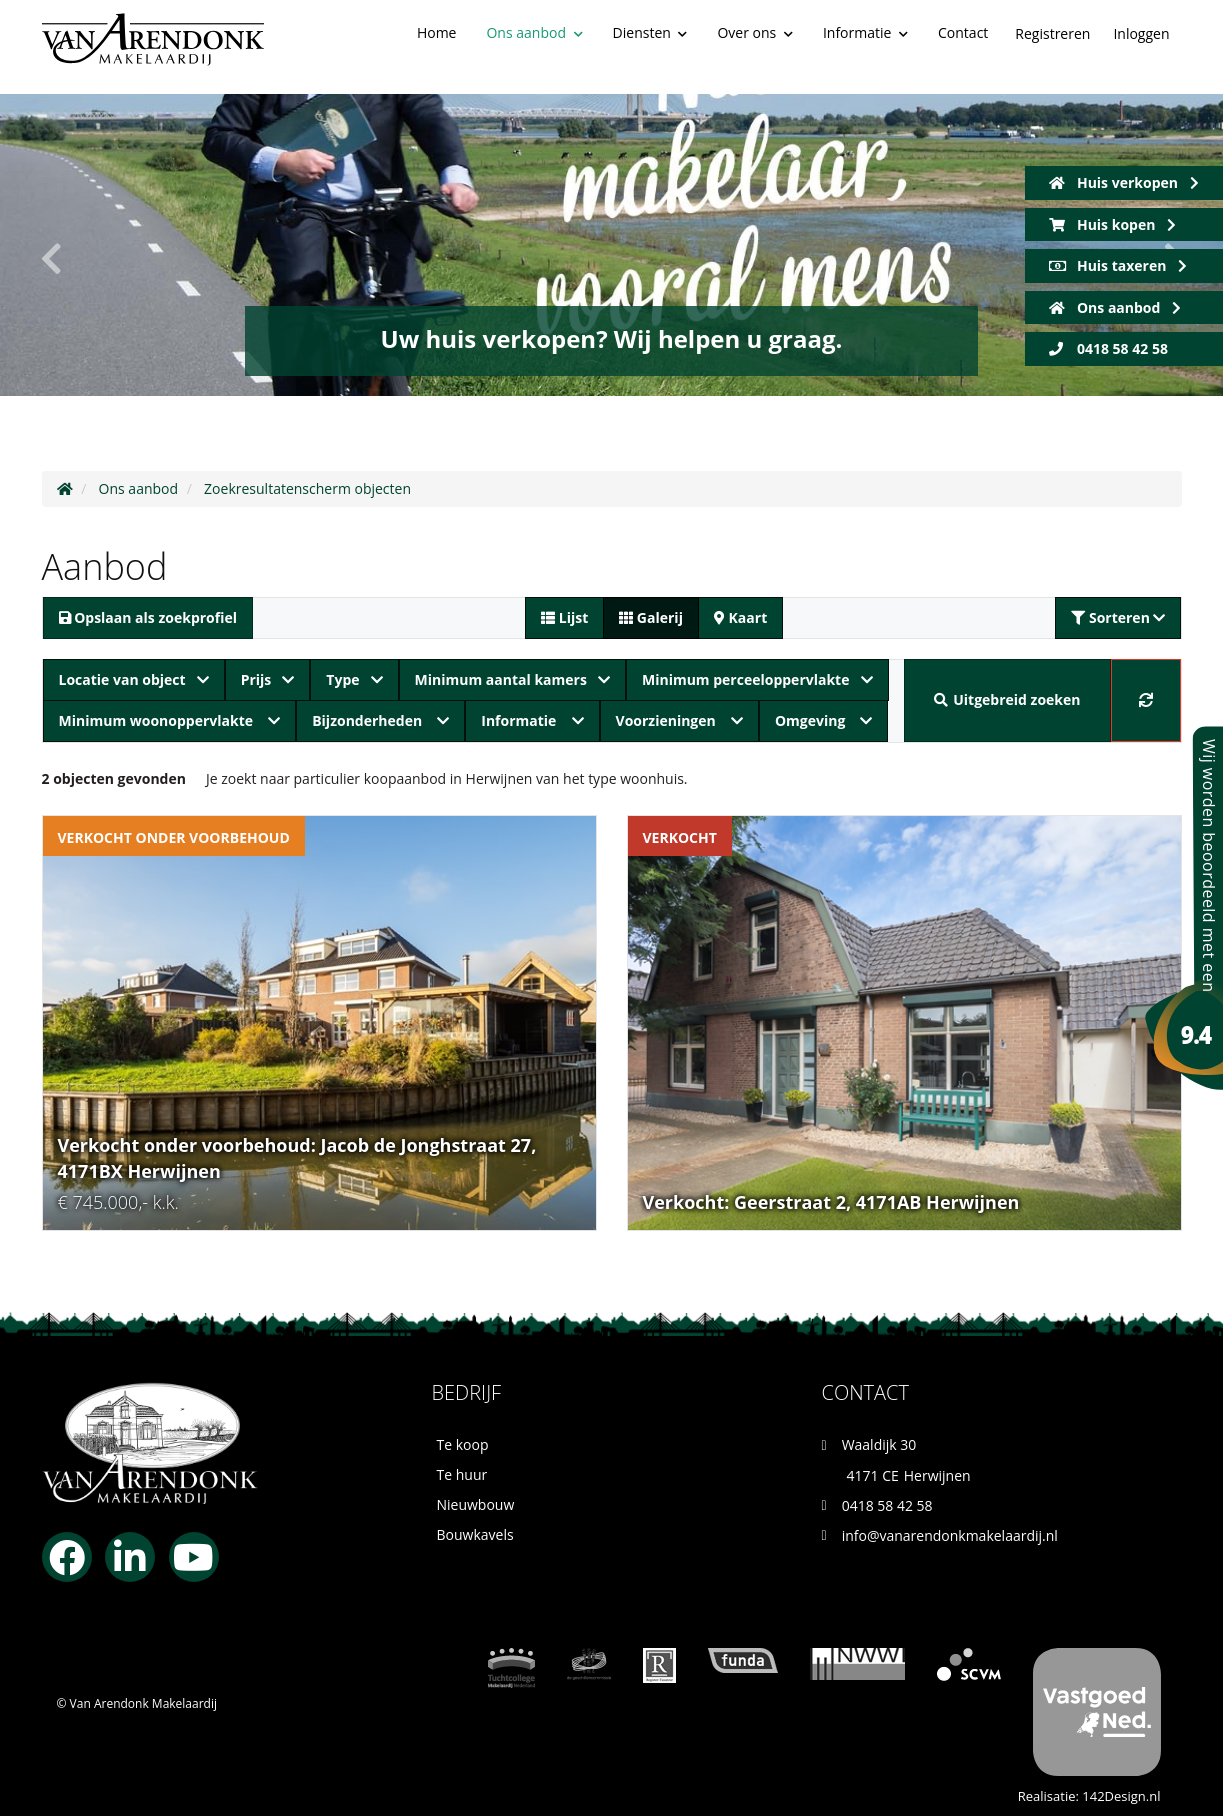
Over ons (754, 32)
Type (354, 679)
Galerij (651, 617)
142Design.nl (1121, 1796)
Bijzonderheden (380, 720)
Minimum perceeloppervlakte (757, 679)
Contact (963, 32)
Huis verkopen (1124, 182)
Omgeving (824, 720)
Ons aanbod (534, 32)
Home (437, 32)
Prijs (268, 679)
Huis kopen (1112, 224)
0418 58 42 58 (1108, 348)
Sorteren (1118, 617)
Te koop (463, 1444)
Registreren (1052, 33)
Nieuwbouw (476, 1504)
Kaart (740, 617)
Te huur (462, 1474)
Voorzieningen (679, 720)
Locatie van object (134, 679)
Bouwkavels (475, 1534)
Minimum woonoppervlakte (170, 720)
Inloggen (1141, 33)
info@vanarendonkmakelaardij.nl (950, 1535)
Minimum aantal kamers (512, 679)
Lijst (564, 617)
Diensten (650, 32)
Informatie (865, 32)
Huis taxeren (1118, 265)
